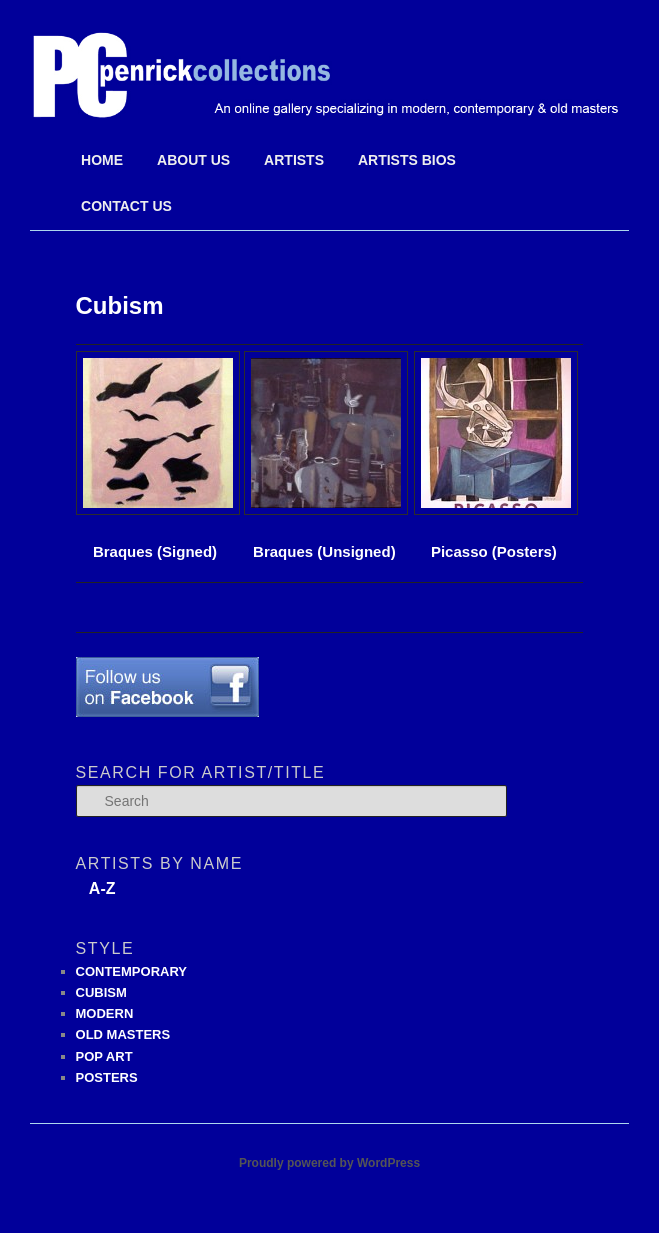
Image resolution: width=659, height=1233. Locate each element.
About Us (193, 160)
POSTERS (107, 1077)
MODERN (105, 1013)
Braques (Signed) (155, 551)
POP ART (104, 1056)
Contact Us (126, 206)
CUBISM (101, 992)
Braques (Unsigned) (324, 551)
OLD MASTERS (123, 1034)
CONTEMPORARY (131, 971)
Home (102, 160)
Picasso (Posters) (493, 455)
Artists (294, 160)
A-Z (102, 888)
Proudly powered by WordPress (329, 1163)
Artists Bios (407, 160)
